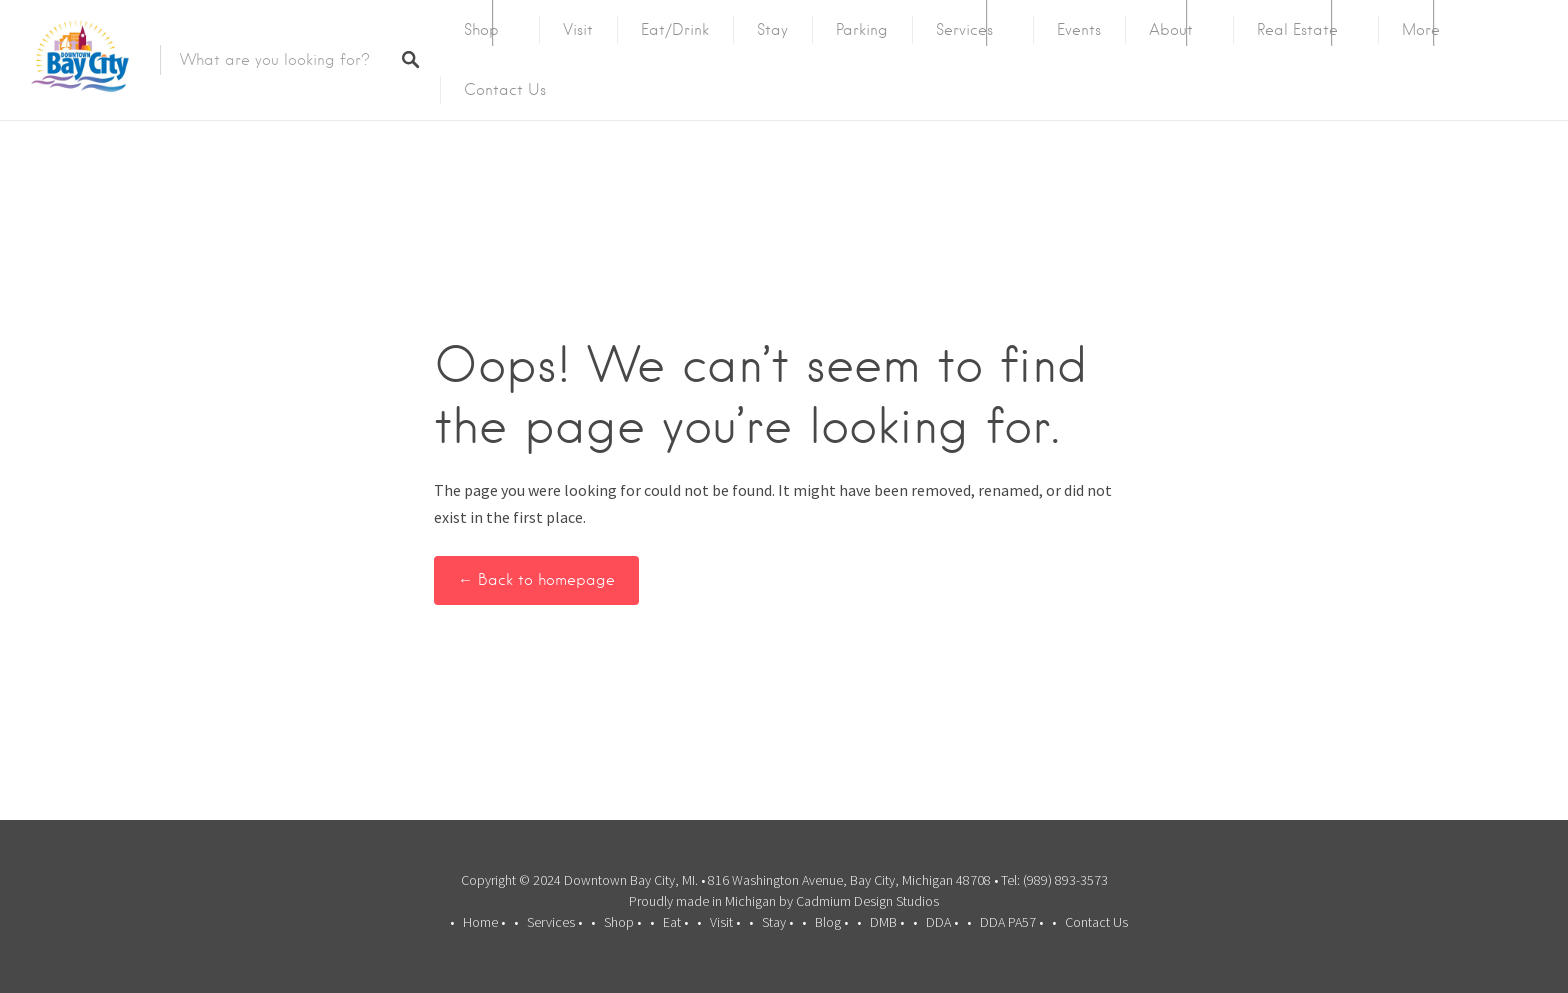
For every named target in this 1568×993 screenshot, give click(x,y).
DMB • (887, 922)
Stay (772, 30)
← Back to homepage (536, 580)
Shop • (622, 922)
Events (1079, 30)
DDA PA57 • (1011, 922)
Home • (484, 922)
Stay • (777, 922)
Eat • (675, 922)
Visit (578, 30)
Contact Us (505, 90)
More (1421, 30)
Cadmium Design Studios (867, 901)
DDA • (942, 922)
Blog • (831, 922)
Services (964, 30)
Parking (862, 30)
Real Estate (1297, 30)
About (1171, 30)
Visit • (725, 922)
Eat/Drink (675, 30)
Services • (554, 922)
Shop (481, 30)
